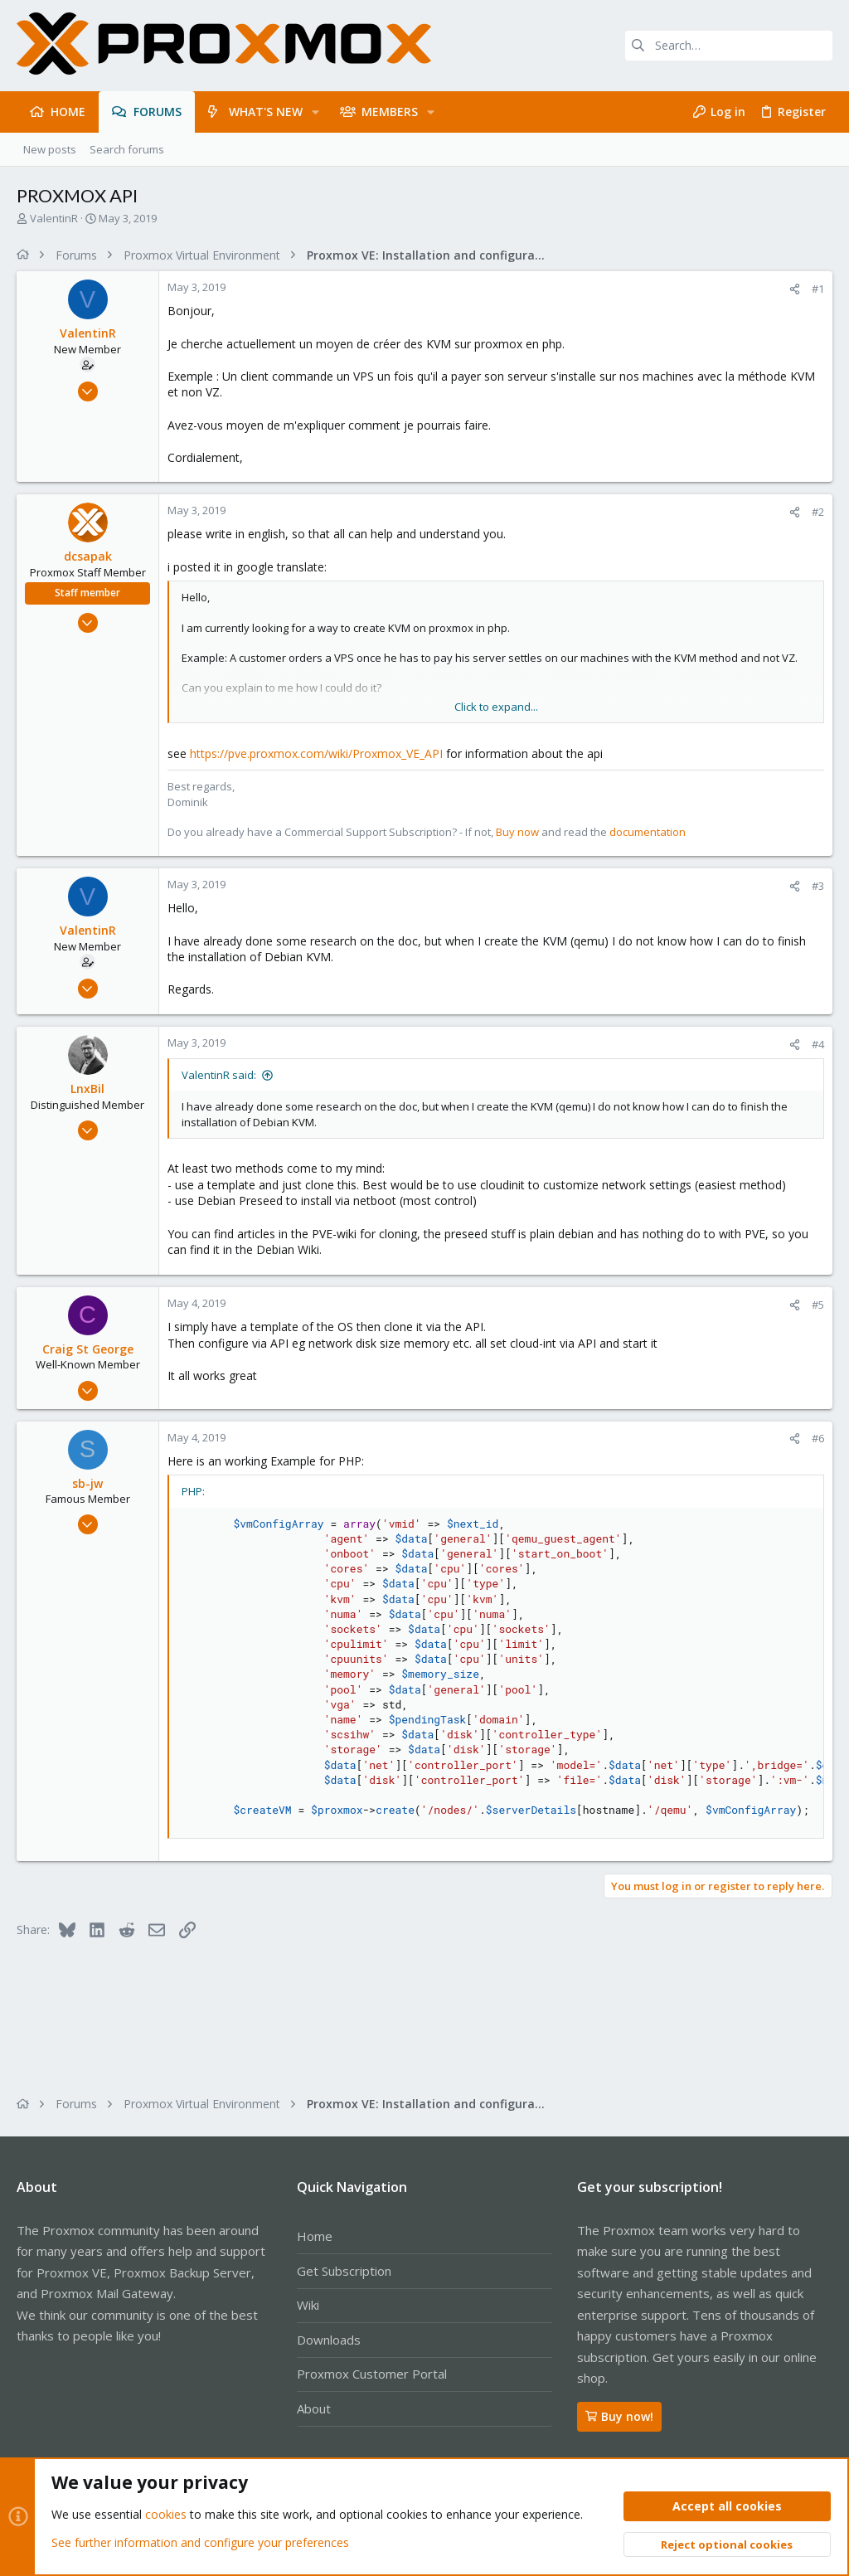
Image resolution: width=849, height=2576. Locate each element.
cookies (166, 2515)
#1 (818, 288)
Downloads (329, 2339)
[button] (315, 112)
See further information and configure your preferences (200, 2542)
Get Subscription (344, 2271)
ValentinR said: (219, 1074)
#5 (818, 1304)
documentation (647, 831)
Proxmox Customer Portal (372, 2373)
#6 (818, 1438)
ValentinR (54, 218)
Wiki (308, 2305)
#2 (818, 511)
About (314, 2408)
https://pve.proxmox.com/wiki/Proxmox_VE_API (316, 753)
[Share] (795, 289)
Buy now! (619, 2416)
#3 (818, 885)
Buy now (517, 831)
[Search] (728, 46)
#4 (818, 1044)
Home (314, 2236)
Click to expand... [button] (496, 706)
